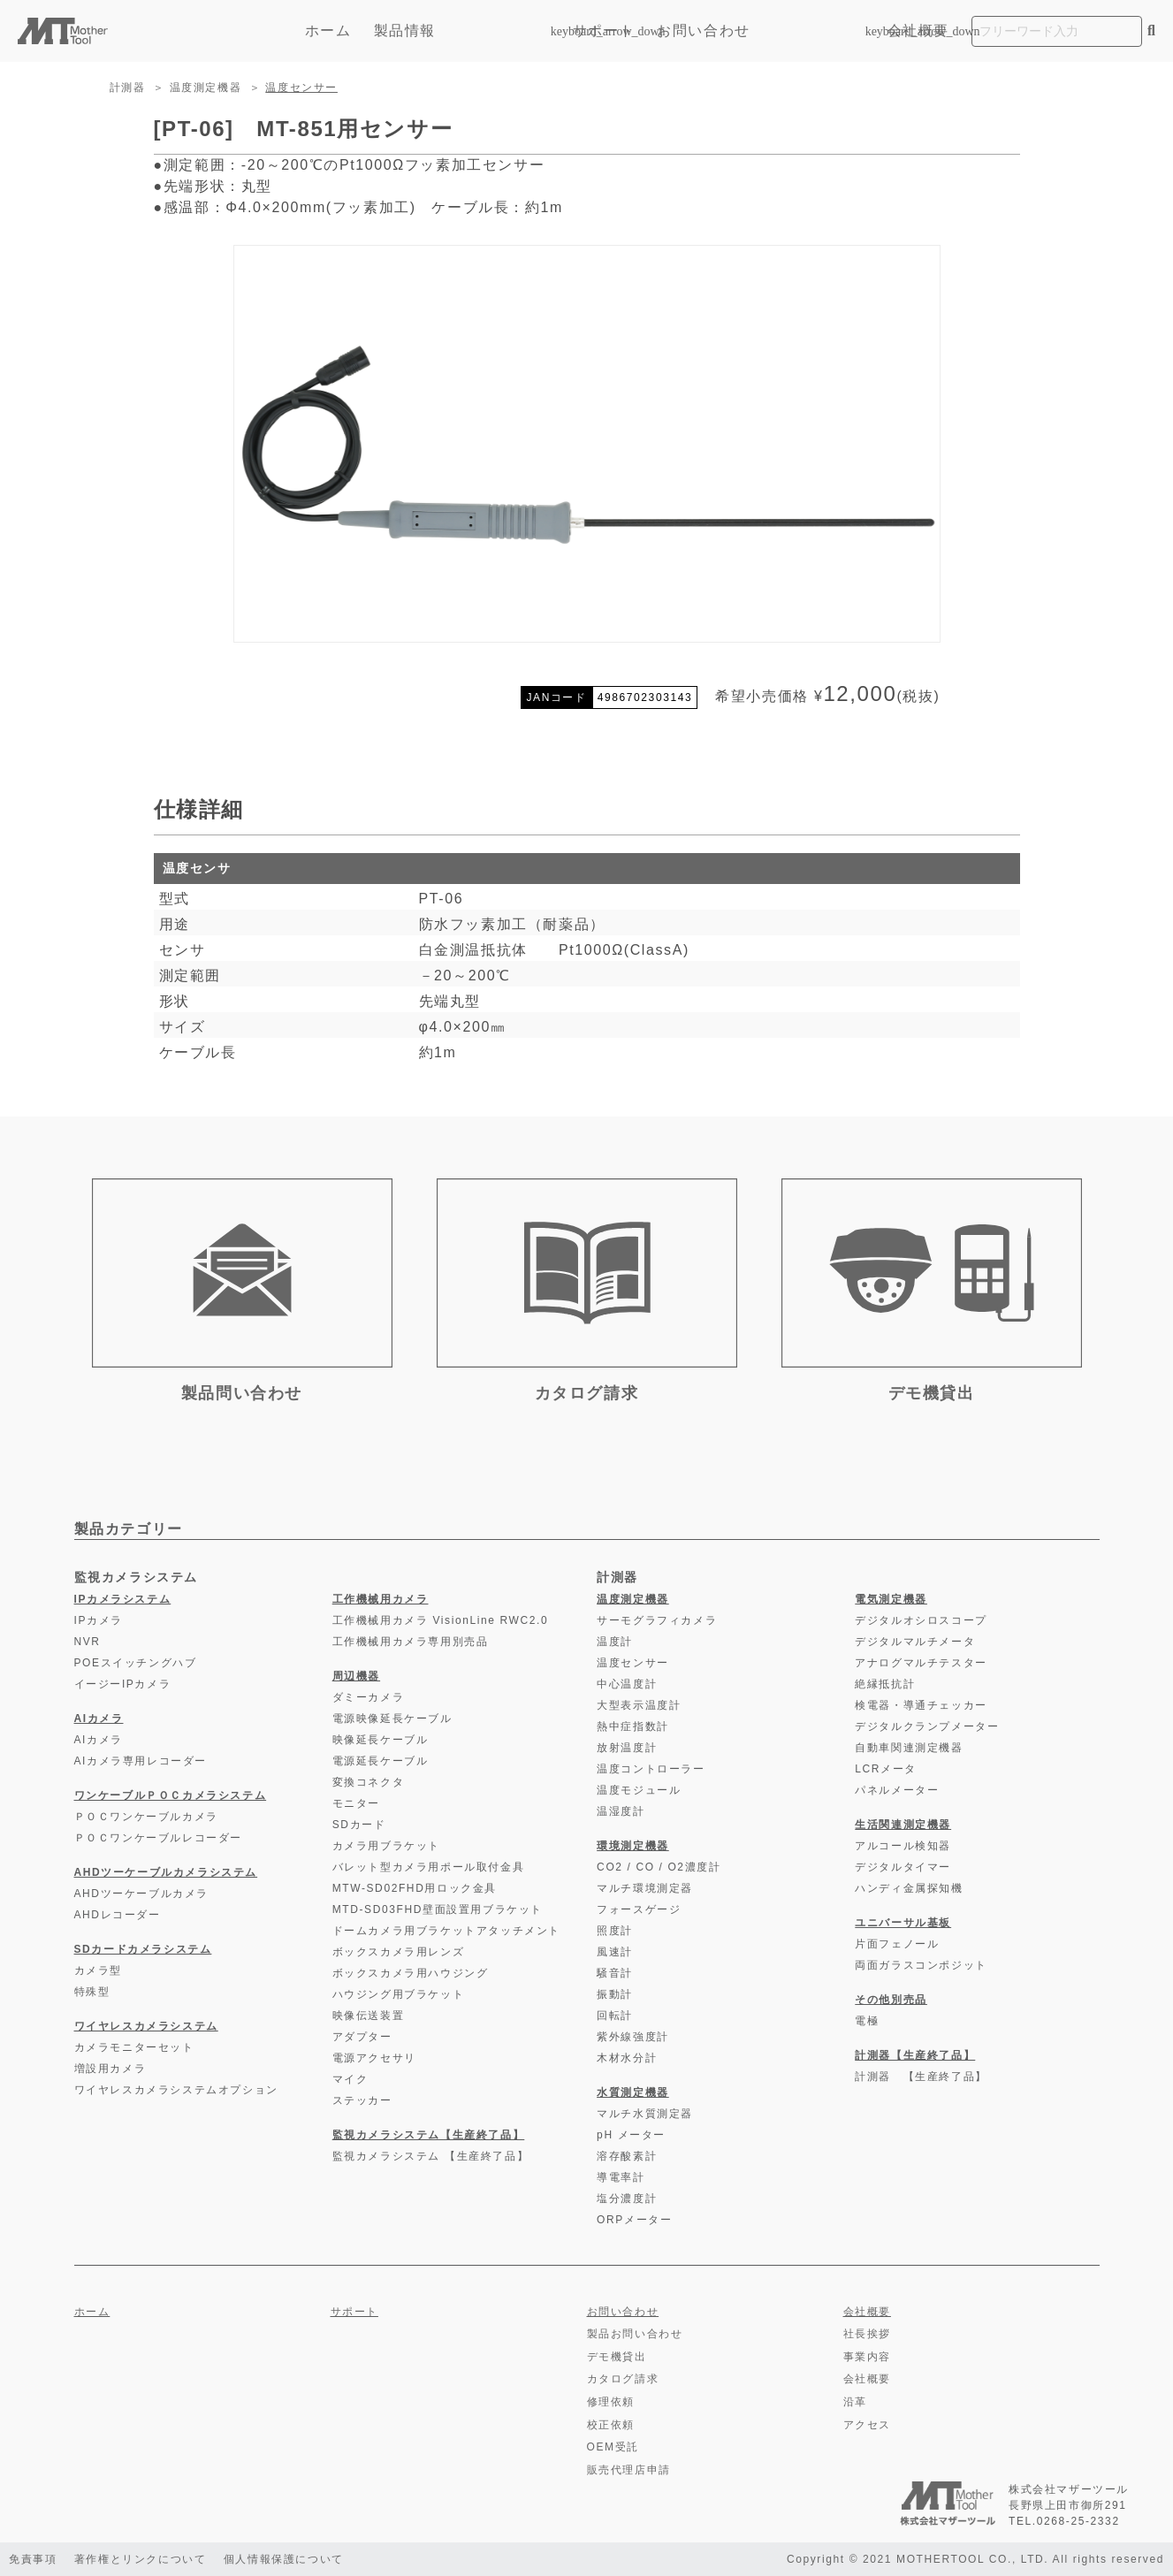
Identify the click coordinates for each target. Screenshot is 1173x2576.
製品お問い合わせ (635, 2334)
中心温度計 (627, 1684)
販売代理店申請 (629, 2470)
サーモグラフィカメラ (657, 1620)
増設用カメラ (110, 2068)
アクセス (867, 2425)
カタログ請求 (623, 2379)
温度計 (615, 1641)
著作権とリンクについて (140, 2559)
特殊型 (92, 1991)
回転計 (615, 2015)
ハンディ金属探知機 (909, 1888)
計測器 (128, 87)
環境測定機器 (633, 1846)
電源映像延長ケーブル (392, 1718)
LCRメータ (886, 1769)
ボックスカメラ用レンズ (398, 1952)
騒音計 (615, 1973)
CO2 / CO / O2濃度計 (658, 1867)
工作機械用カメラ (380, 1599)
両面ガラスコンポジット (921, 1965)
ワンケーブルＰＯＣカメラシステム (170, 1795)
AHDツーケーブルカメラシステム (166, 1872)
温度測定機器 (206, 87)
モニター (356, 1803)
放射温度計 (627, 1747)
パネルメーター (897, 1790)
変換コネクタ (368, 1782)
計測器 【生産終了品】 (921, 2076)
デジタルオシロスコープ (921, 1620)
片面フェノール (897, 1944)
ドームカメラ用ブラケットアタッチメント (446, 1930)
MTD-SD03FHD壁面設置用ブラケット (437, 1909)
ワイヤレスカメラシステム (146, 2026)
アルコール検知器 (903, 1846)
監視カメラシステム (136, 1577)
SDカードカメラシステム (143, 1949)
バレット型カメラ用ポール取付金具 (428, 1867)
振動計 (615, 1994)
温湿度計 (620, 1811)
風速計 (615, 1952)
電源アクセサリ (374, 2058)
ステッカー (362, 2100)
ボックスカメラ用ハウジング (410, 1973)
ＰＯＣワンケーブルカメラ (146, 1816)
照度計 (615, 1930)
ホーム (328, 30)
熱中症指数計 (633, 1726)
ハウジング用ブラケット (398, 1994)
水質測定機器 (633, 2092)
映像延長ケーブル (380, 1740)
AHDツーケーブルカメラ (141, 1893)
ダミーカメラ (368, 1697)
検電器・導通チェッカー (921, 1705)
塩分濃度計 (627, 2198)
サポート (604, 30)
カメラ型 (98, 1970)
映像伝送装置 (368, 2015)
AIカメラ (99, 1718)
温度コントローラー (651, 1769)
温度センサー (301, 87)
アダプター (362, 2037)
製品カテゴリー (128, 1528)
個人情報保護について (285, 2559)
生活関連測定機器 (903, 1824)
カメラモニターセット (134, 2047)
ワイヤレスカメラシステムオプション (176, 2090)
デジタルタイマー (903, 1867)
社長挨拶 (867, 2334)
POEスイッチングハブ (135, 1663)
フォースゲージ (639, 1909)
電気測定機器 (891, 1599)
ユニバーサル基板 (903, 1923)
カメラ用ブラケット (386, 1846)
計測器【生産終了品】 (915, 2055)
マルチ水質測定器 (645, 2113)
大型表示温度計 (639, 1705)
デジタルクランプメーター (927, 1726)
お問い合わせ (703, 30)
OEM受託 (613, 2447)
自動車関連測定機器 (909, 1747)
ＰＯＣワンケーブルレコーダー (158, 1838)
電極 (867, 2021)
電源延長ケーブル (380, 1761)
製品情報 (462, 30)
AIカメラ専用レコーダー (141, 1761)
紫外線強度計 (633, 2037)
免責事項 (33, 2559)
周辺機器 (356, 1676)
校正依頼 (611, 2425)
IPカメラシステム (122, 1599)
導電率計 (620, 2177)
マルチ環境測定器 (645, 1888)
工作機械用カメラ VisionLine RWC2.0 (440, 1620)
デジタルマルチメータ (915, 1641)
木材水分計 (627, 2058)
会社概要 (918, 30)
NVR (87, 1641)
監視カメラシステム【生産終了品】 (428, 2135)
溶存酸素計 (627, 2156)
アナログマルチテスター (921, 1663)
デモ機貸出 (617, 2357)
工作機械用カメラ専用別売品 (410, 1641)
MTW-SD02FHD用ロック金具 (414, 1888)
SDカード (359, 1824)
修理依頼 (611, 2402)
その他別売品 (891, 1999)
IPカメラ (98, 1620)
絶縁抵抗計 (885, 1684)
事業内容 (867, 2357)
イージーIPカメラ (122, 1684)
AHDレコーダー (117, 1915)
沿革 (855, 2402)
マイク (350, 2079)
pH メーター (631, 2135)
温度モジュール (639, 1790)
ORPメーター (634, 2220)
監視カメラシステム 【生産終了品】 (430, 2156)
